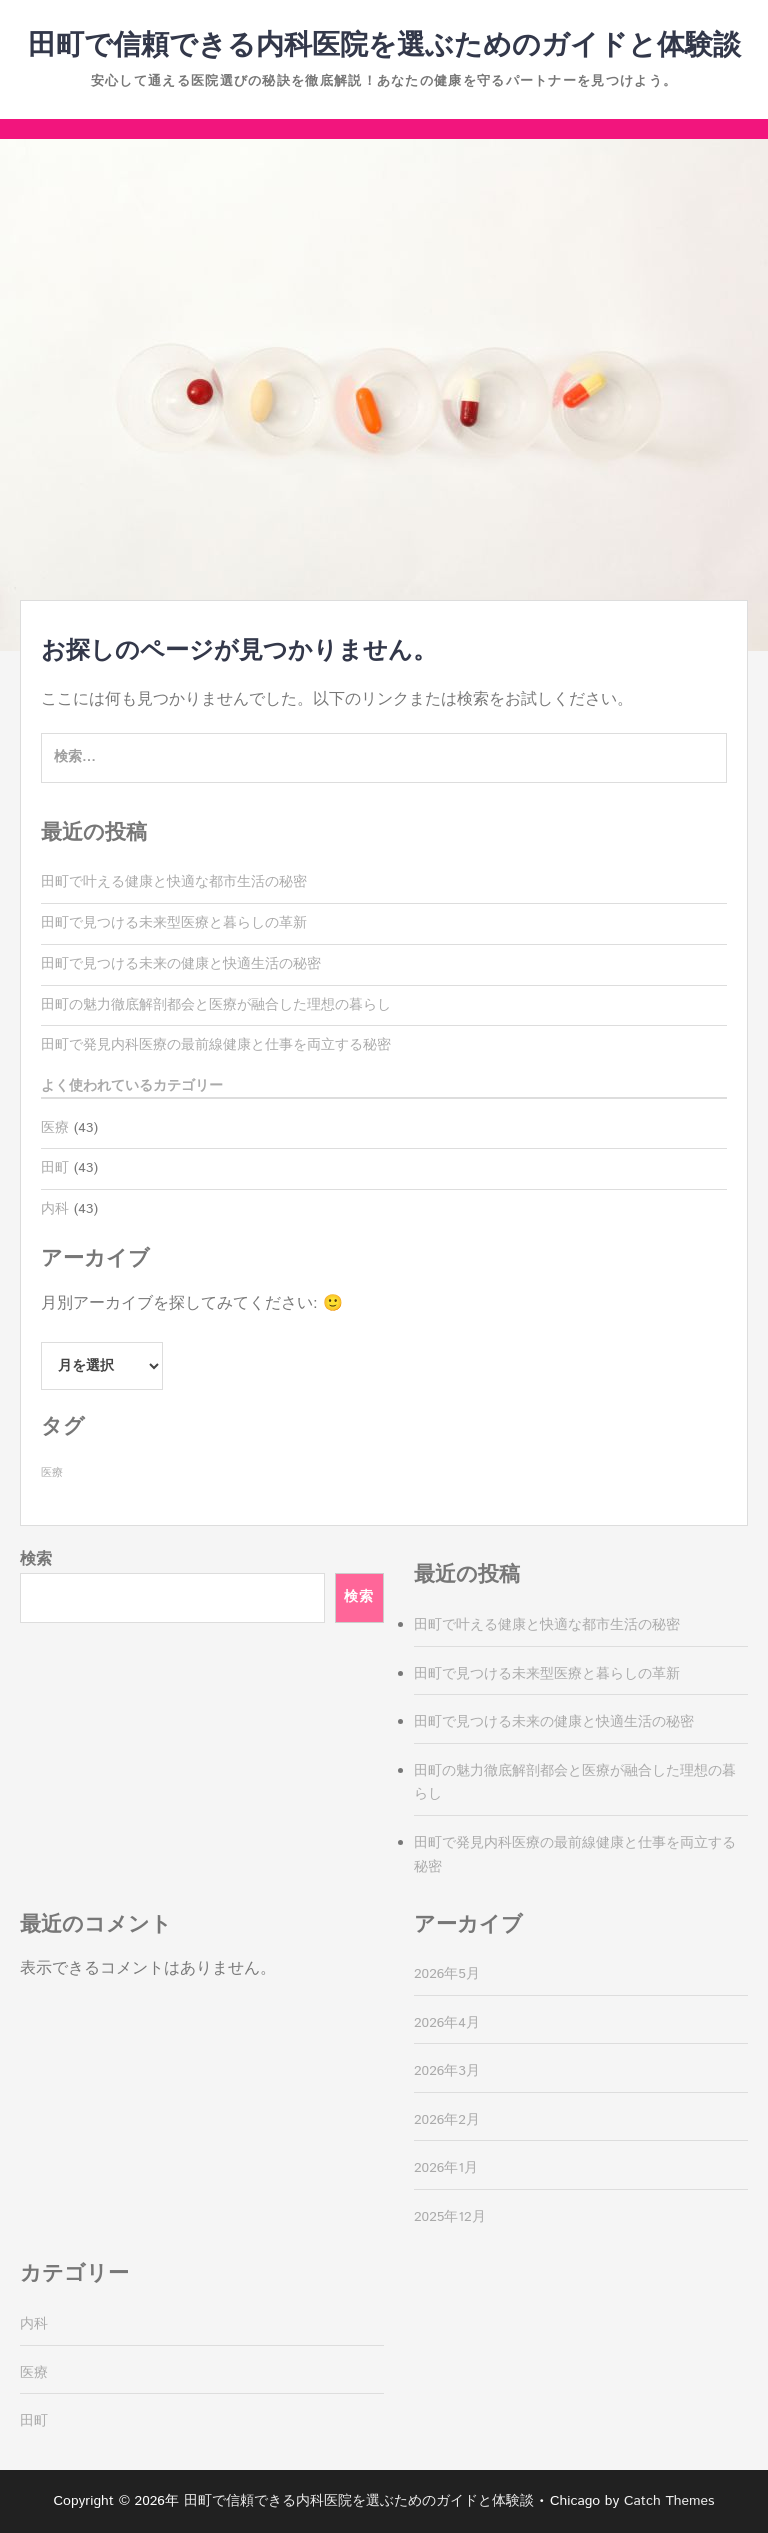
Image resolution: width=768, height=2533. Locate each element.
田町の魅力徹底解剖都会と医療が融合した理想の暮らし (216, 1005)
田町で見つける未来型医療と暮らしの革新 (174, 923)
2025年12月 (450, 2217)
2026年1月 (446, 2168)
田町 (55, 1168)
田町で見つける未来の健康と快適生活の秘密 (181, 964)
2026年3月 (447, 2071)
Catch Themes (669, 2501)
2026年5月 (447, 1974)
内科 (55, 1209)
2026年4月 (447, 2023)
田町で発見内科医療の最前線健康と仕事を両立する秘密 (216, 1045)
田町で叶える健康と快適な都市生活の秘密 (174, 882)
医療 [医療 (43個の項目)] (52, 1473)
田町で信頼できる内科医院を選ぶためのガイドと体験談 (384, 46)
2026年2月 (447, 2120)
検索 (36, 1559)
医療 (55, 1128)
